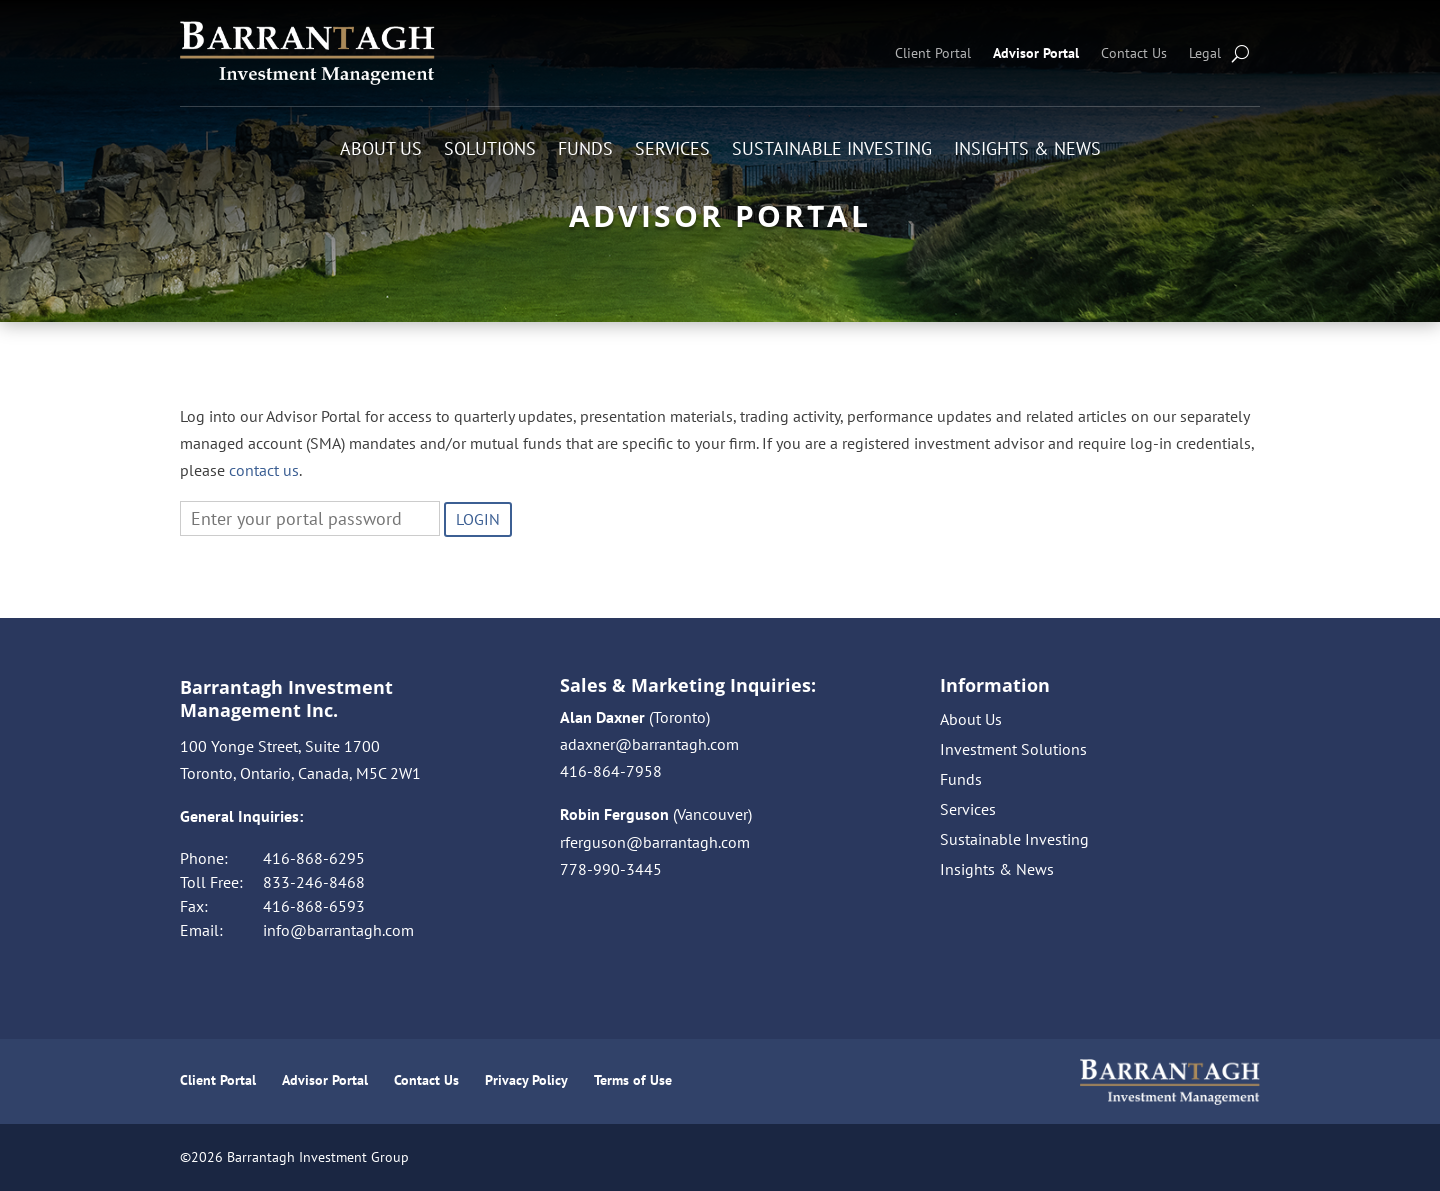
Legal (1205, 53)
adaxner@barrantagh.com (649, 744)
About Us (381, 151)
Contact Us (1134, 53)
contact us (264, 470)
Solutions (490, 151)
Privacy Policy (526, 1080)
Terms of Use (633, 1080)
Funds (585, 151)
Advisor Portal (1036, 53)
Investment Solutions (1013, 750)
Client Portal (933, 53)
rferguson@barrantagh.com (655, 842)
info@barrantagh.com (338, 930)
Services (672, 151)
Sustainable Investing (832, 151)
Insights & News (1027, 151)
